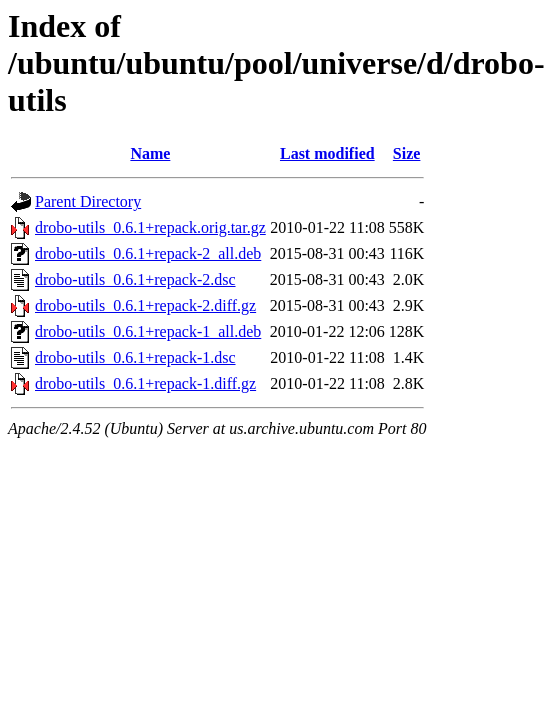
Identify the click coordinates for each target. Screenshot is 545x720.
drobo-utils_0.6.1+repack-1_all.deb (148, 331)
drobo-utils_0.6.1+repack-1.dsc (135, 357)
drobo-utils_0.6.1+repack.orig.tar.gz (150, 227)
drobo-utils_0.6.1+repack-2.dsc (135, 279)
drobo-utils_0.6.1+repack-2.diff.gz (145, 305)
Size (407, 153)
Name (150, 153)
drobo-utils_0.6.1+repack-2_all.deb (148, 253)
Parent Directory (88, 201)
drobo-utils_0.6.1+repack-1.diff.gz (145, 383)
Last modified (327, 153)
